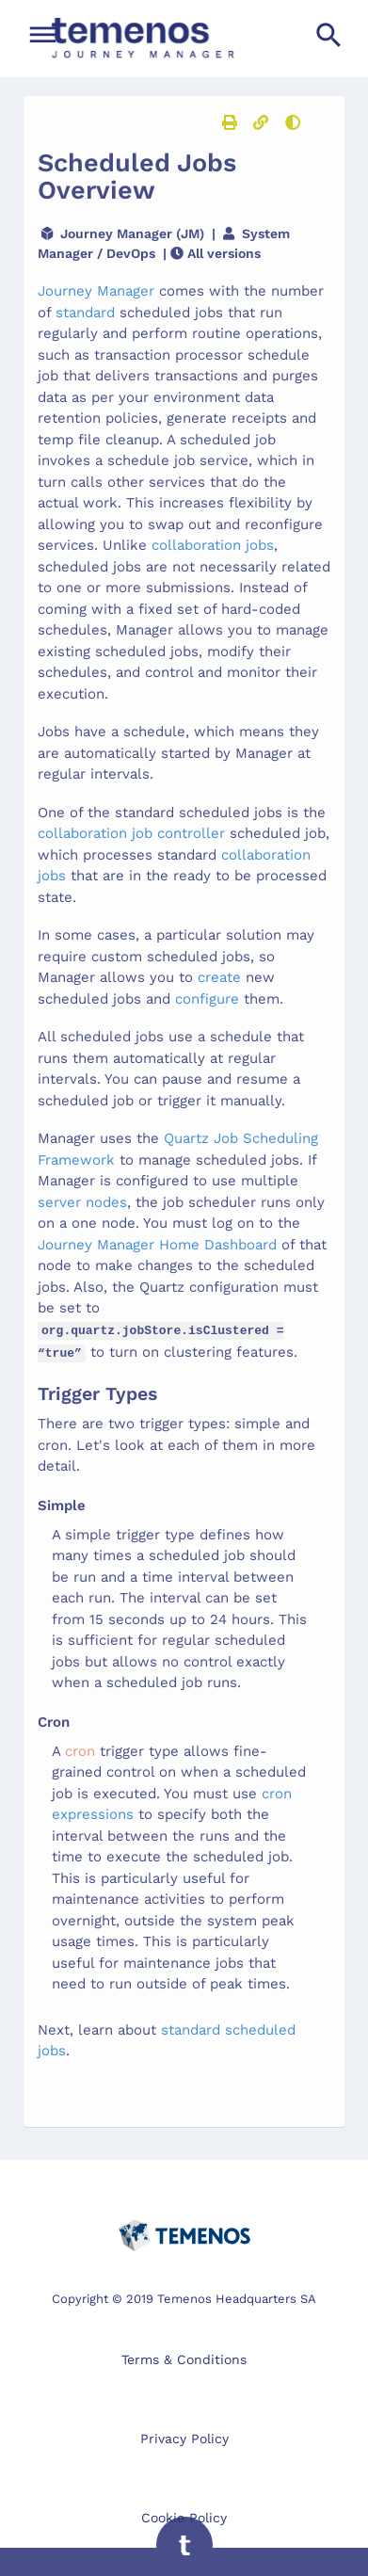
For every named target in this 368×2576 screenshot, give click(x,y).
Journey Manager (96, 290)
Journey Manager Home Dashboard (157, 1244)
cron (80, 1747)
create (219, 977)
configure (207, 998)
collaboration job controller (131, 833)
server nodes (82, 1202)
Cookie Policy (184, 2513)
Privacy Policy (184, 2434)
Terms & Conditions (184, 2355)
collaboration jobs (213, 545)
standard (88, 312)
